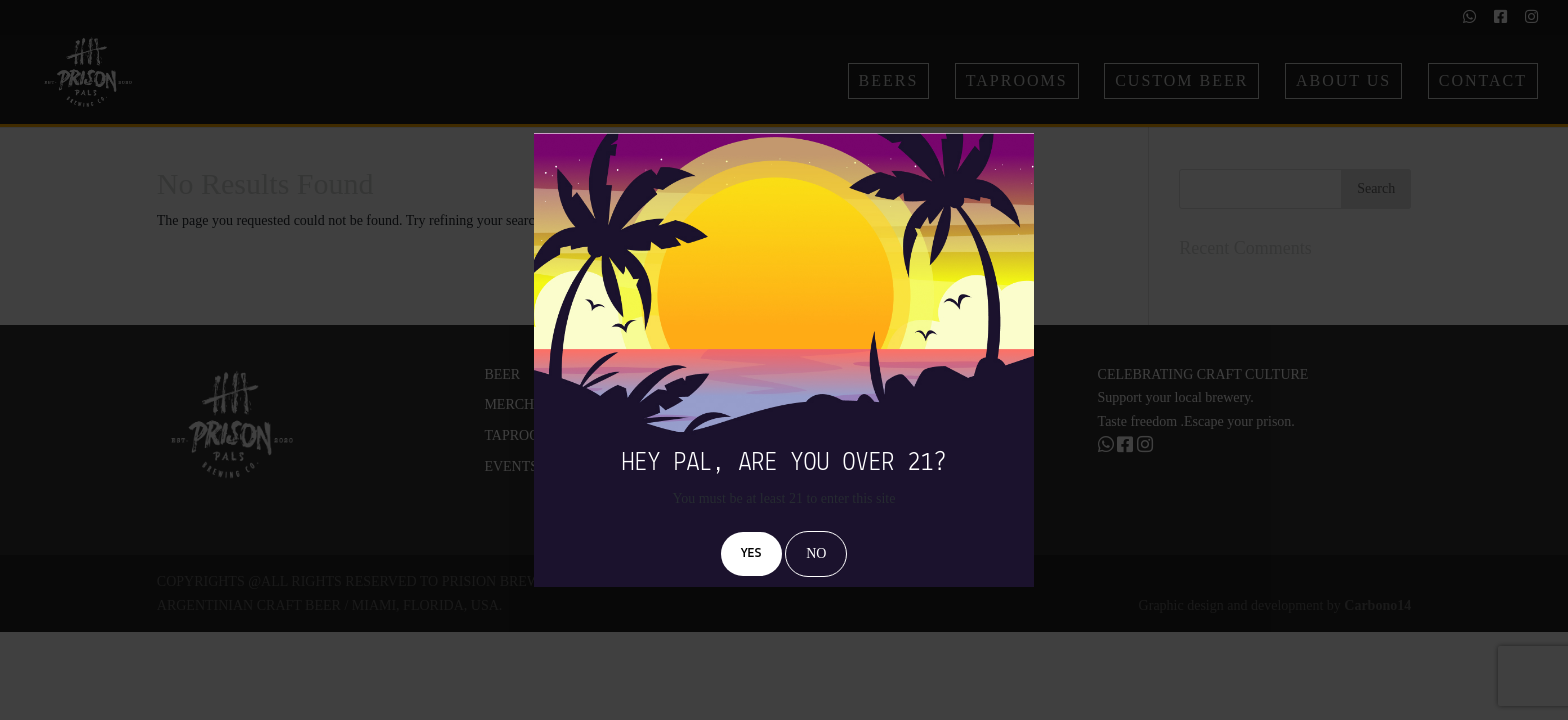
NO (816, 553)
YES (751, 553)
